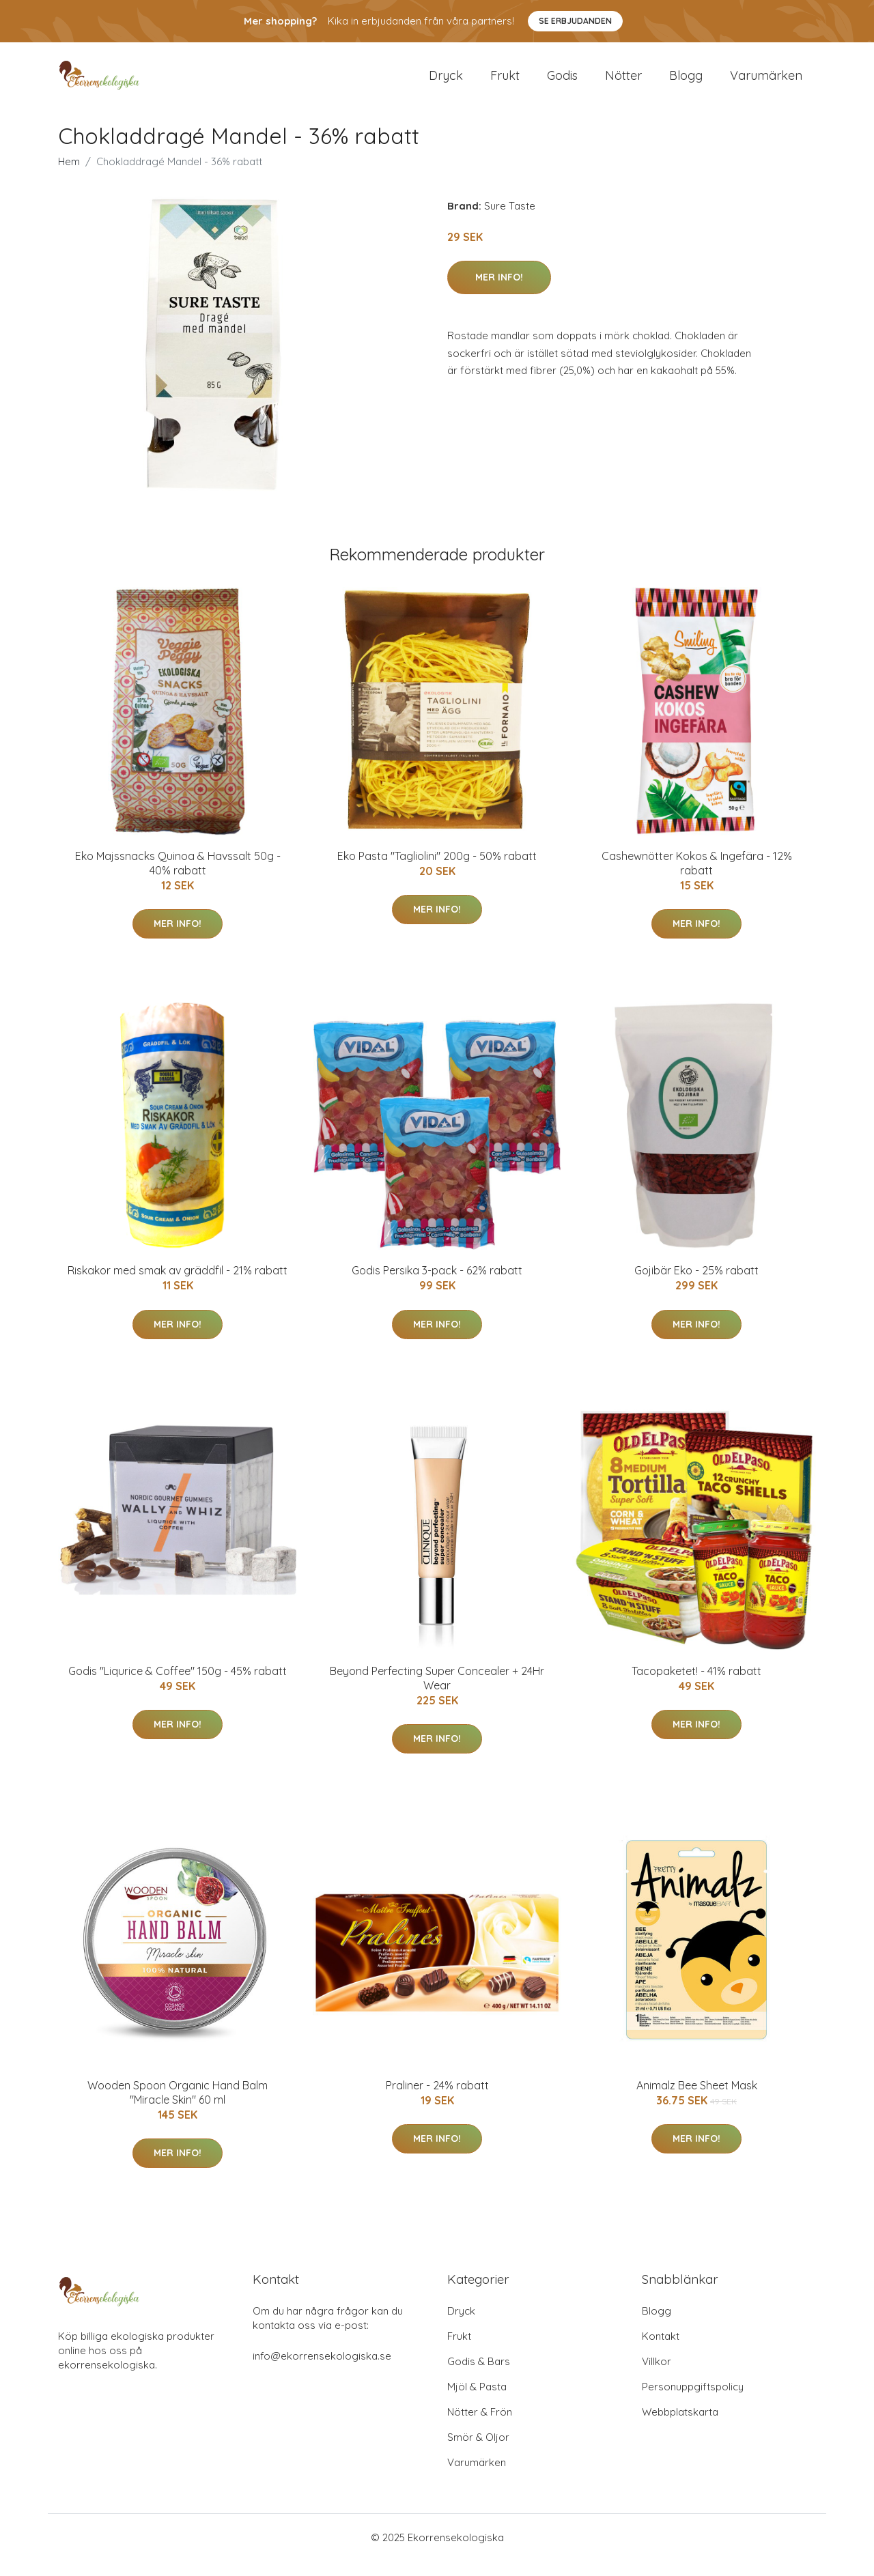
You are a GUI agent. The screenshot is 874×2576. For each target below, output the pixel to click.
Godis (562, 83)
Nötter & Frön (479, 2426)
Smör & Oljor (478, 2452)
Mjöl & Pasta (477, 2401)
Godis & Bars (478, 2376)
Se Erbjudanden (575, 21)
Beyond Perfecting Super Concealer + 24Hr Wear (437, 1693)
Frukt (505, 83)
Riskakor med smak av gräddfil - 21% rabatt (177, 1285)
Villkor (656, 2376)
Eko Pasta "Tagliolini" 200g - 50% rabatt (437, 871)
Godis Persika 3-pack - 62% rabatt (437, 1285)
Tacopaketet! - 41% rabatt (696, 1686)
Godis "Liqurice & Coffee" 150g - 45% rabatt (177, 1686)
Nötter (623, 83)
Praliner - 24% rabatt (437, 2100)
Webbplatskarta (680, 2426)
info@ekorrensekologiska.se (322, 2370)
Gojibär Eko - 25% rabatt (696, 1285)
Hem (69, 176)
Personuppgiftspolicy (693, 2401)
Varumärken (766, 83)
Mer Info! (499, 292)
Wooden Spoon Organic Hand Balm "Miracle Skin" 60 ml (177, 2107)
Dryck (446, 83)
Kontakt (660, 2351)
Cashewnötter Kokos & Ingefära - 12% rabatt (697, 878)
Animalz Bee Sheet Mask (696, 2100)
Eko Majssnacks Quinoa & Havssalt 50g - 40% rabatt (178, 878)
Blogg (686, 83)
